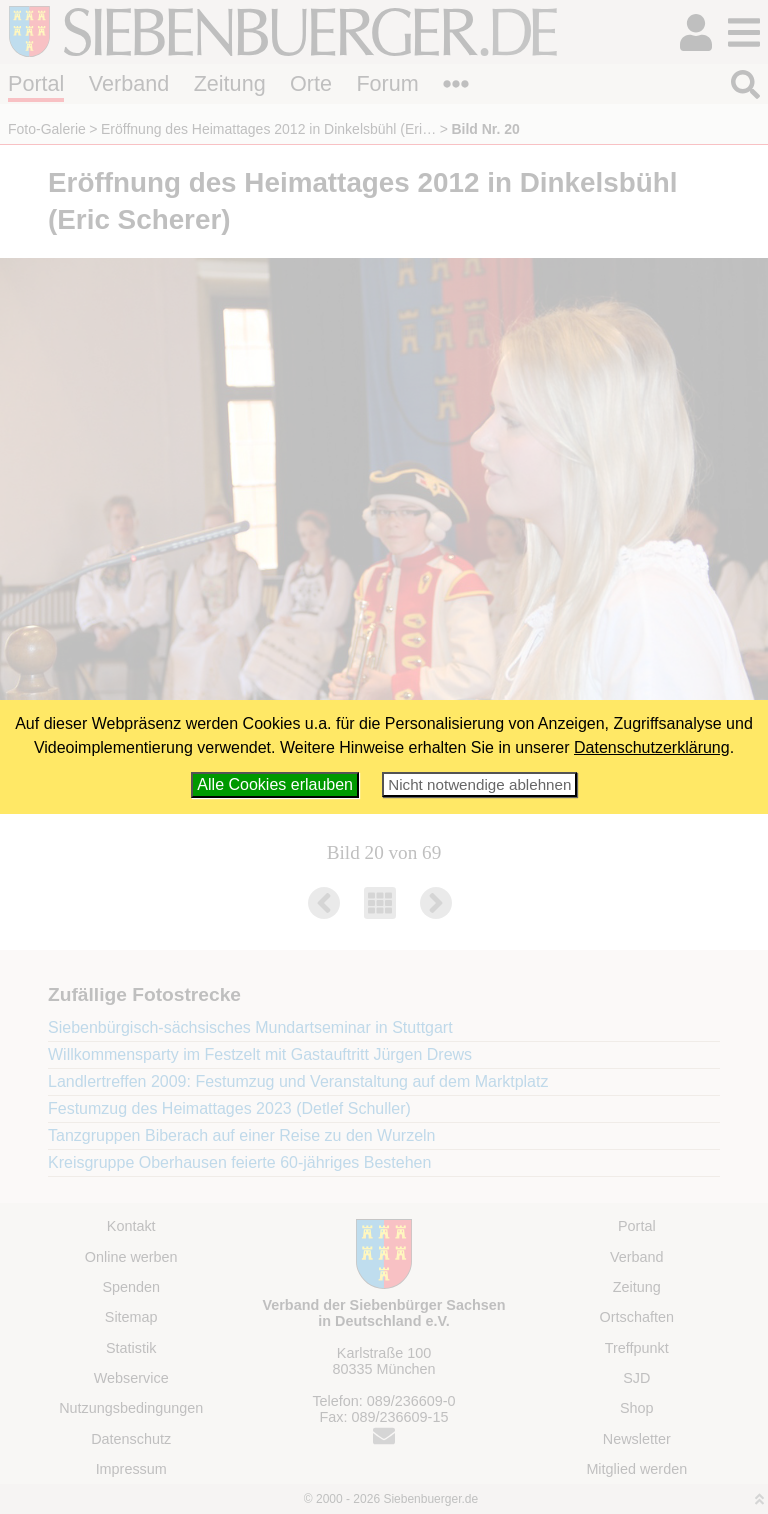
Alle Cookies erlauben (275, 784)
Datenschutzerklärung (652, 747)
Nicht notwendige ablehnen (479, 784)
